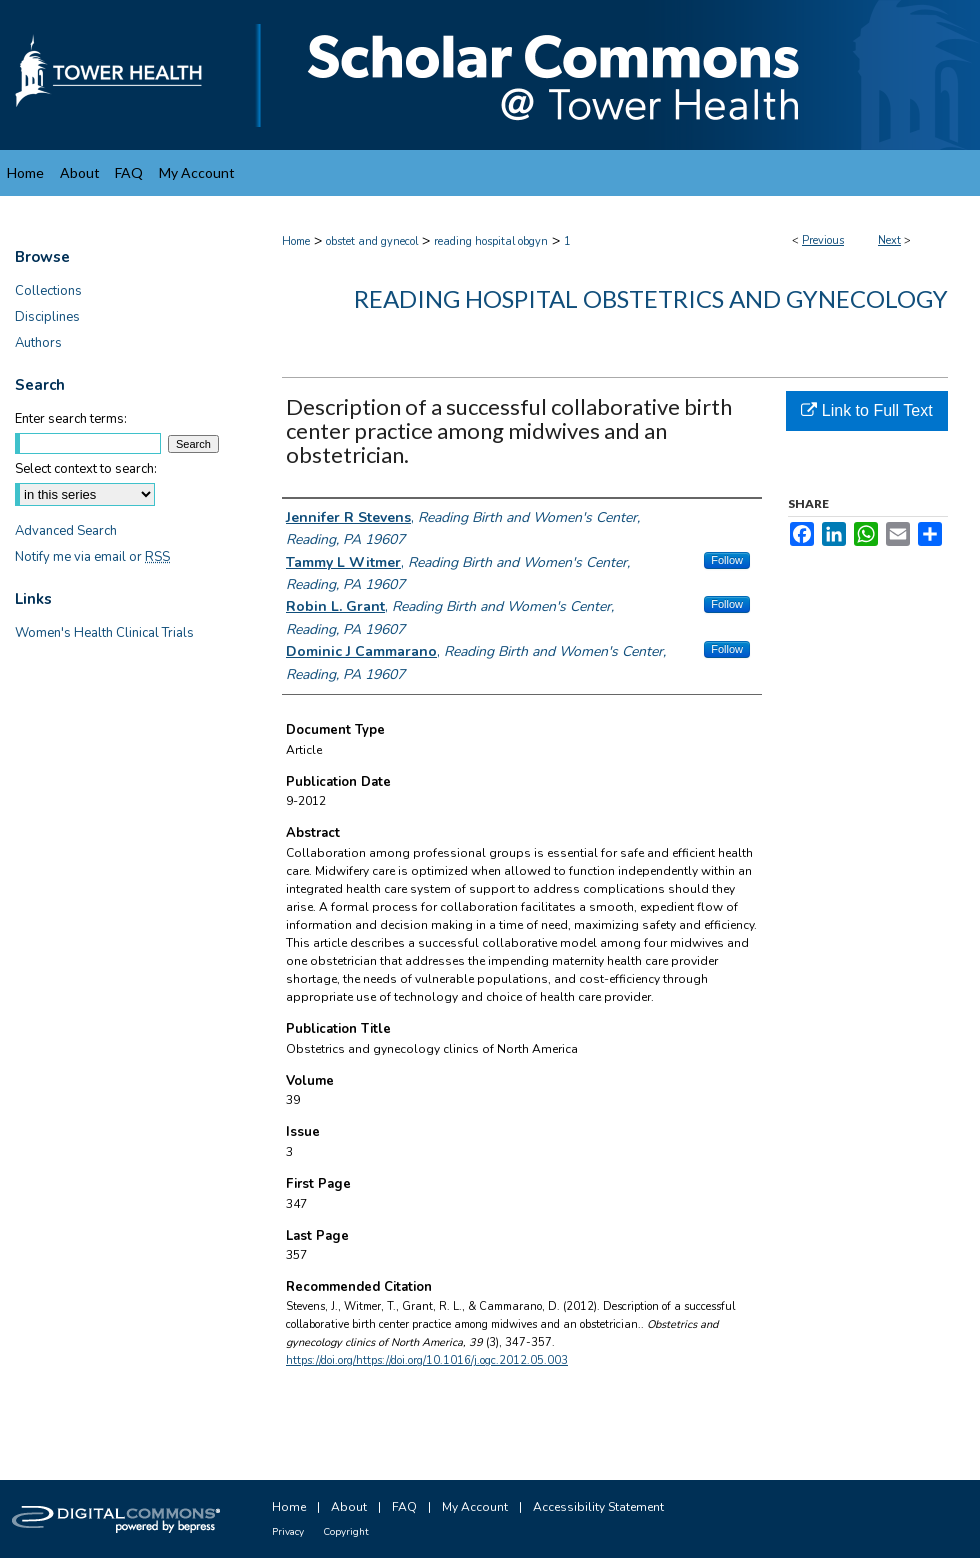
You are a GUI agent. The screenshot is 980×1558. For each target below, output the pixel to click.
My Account (475, 1507)
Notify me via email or (92, 557)
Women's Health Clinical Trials (104, 633)
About (349, 1507)
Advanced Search (66, 531)
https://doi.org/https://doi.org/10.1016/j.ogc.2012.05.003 (427, 1360)
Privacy (288, 1532)
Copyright (346, 1532)
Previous (823, 240)
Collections (48, 291)
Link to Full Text (866, 410)
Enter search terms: (71, 419)
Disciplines (47, 317)
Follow (727, 560)
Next (889, 240)
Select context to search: (86, 469)
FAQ (404, 1507)
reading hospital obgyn (491, 241)
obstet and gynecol (372, 241)
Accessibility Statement (598, 1507)
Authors (38, 343)
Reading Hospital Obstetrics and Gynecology (651, 298)
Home (296, 241)
